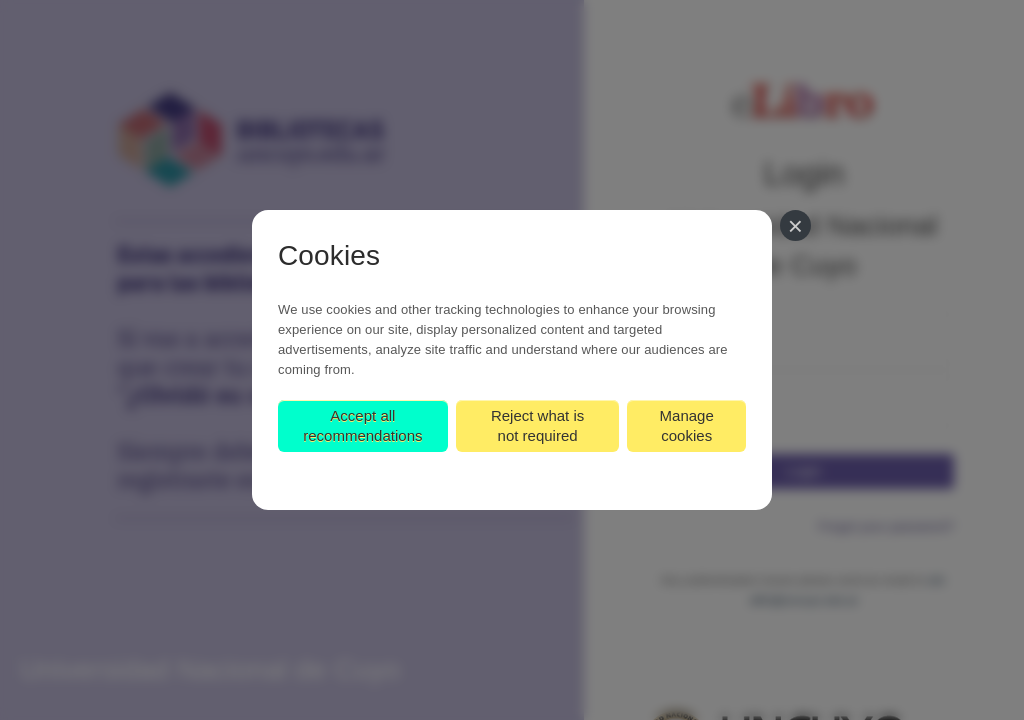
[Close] (795, 225)
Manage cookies (687, 425)
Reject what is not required (537, 425)
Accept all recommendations (362, 425)
